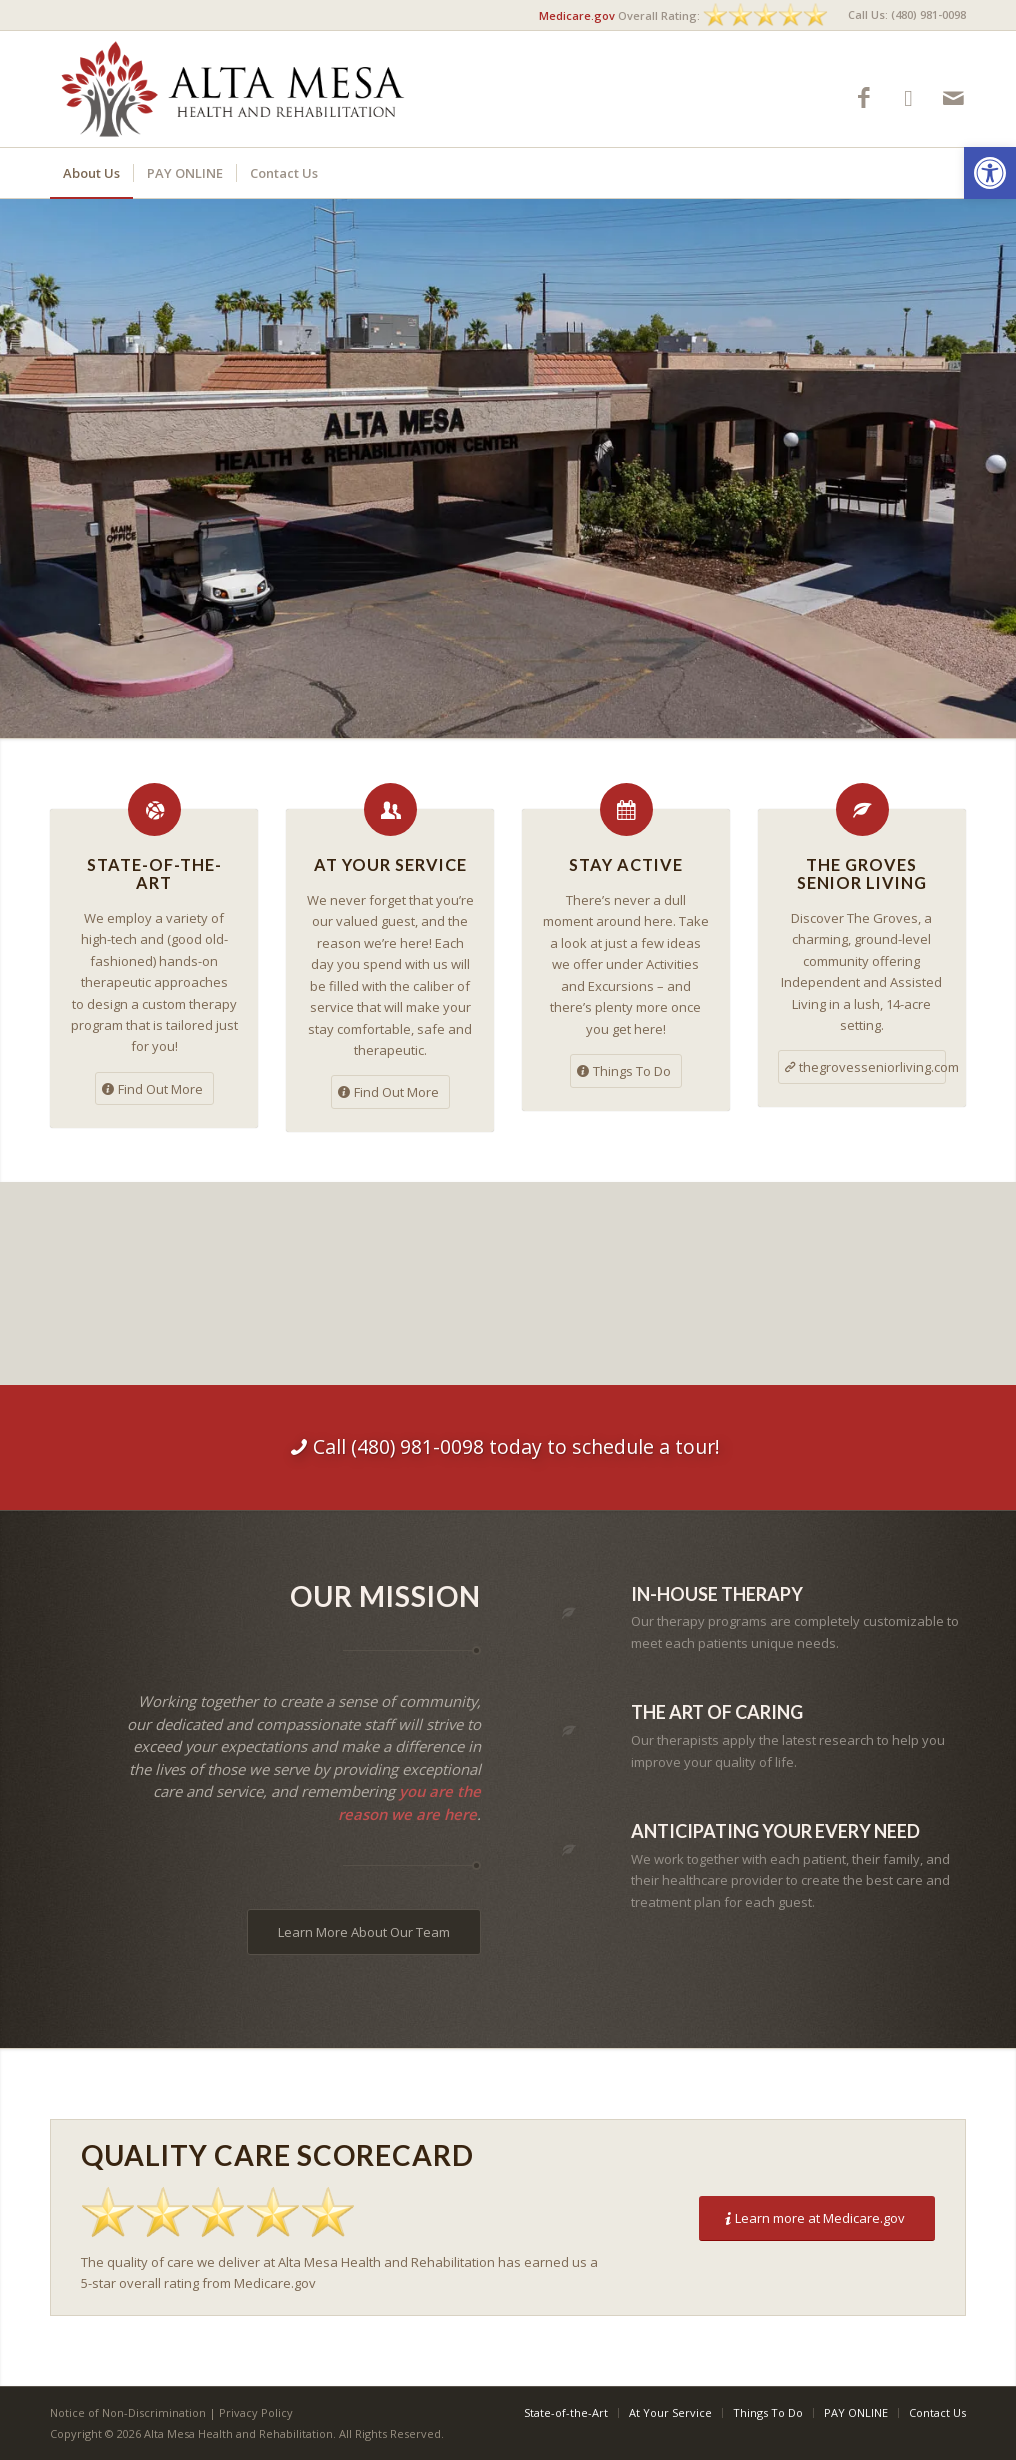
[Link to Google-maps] (908, 97)
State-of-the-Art (154, 873)
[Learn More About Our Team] (364, 1932)
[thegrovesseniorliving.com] (862, 1067)
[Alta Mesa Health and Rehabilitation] (233, 89)
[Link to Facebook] (863, 97)
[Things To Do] (626, 1071)
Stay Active (626, 864)
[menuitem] (902, 15)
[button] (990, 173)
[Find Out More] (154, 1089)
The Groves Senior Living (862, 873)
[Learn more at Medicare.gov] (817, 2218)
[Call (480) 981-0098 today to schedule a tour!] (508, 1447)
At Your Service (390, 864)
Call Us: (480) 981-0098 (907, 14)
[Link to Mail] (953, 97)
